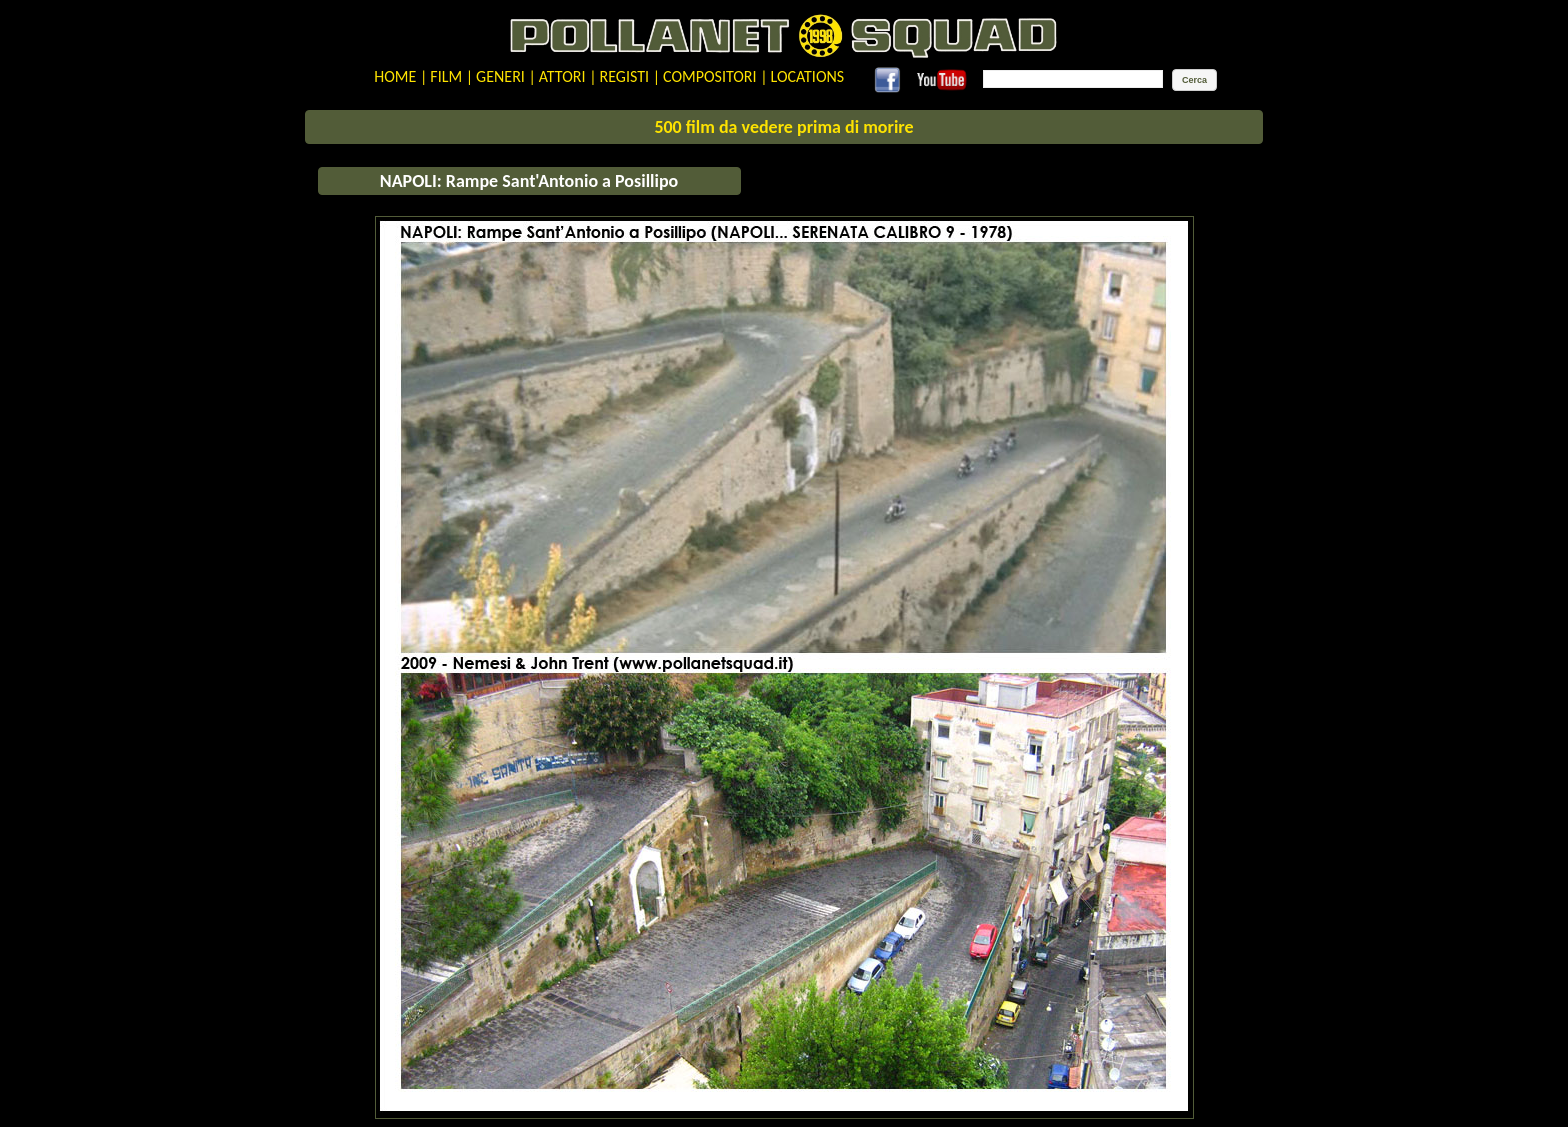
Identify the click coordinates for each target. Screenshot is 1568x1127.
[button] (1194, 80)
